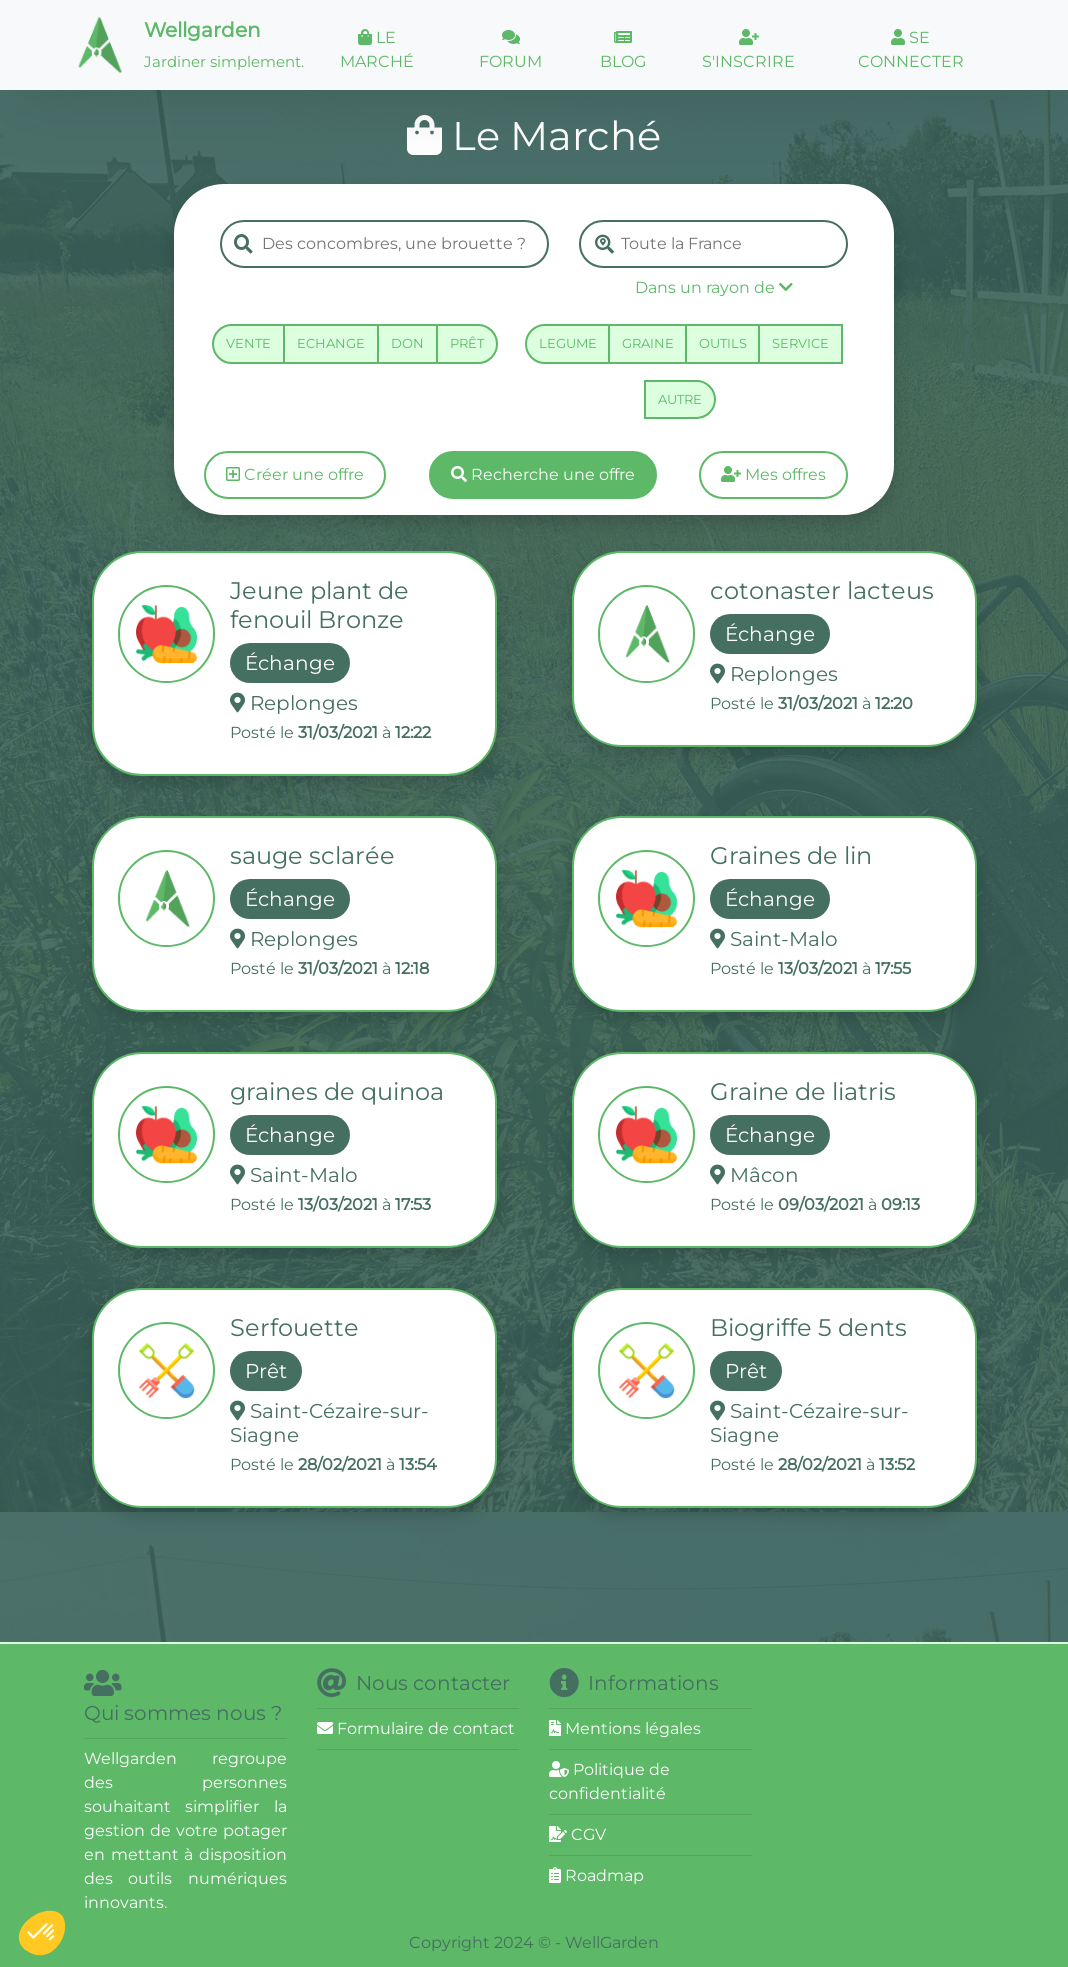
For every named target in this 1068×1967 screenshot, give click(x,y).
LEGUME (568, 343)
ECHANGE (331, 343)
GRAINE (648, 343)
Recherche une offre (543, 474)
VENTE (248, 343)
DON (407, 343)
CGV (577, 1834)
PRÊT (467, 343)
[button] (713, 288)
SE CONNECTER (911, 49)
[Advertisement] (925, 1793)
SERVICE (800, 343)
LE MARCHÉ (377, 49)
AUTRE (680, 399)
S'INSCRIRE (748, 50)
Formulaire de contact (416, 1728)
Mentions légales (625, 1728)
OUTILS (723, 343)
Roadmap (596, 1875)
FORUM (510, 50)
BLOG (623, 50)
